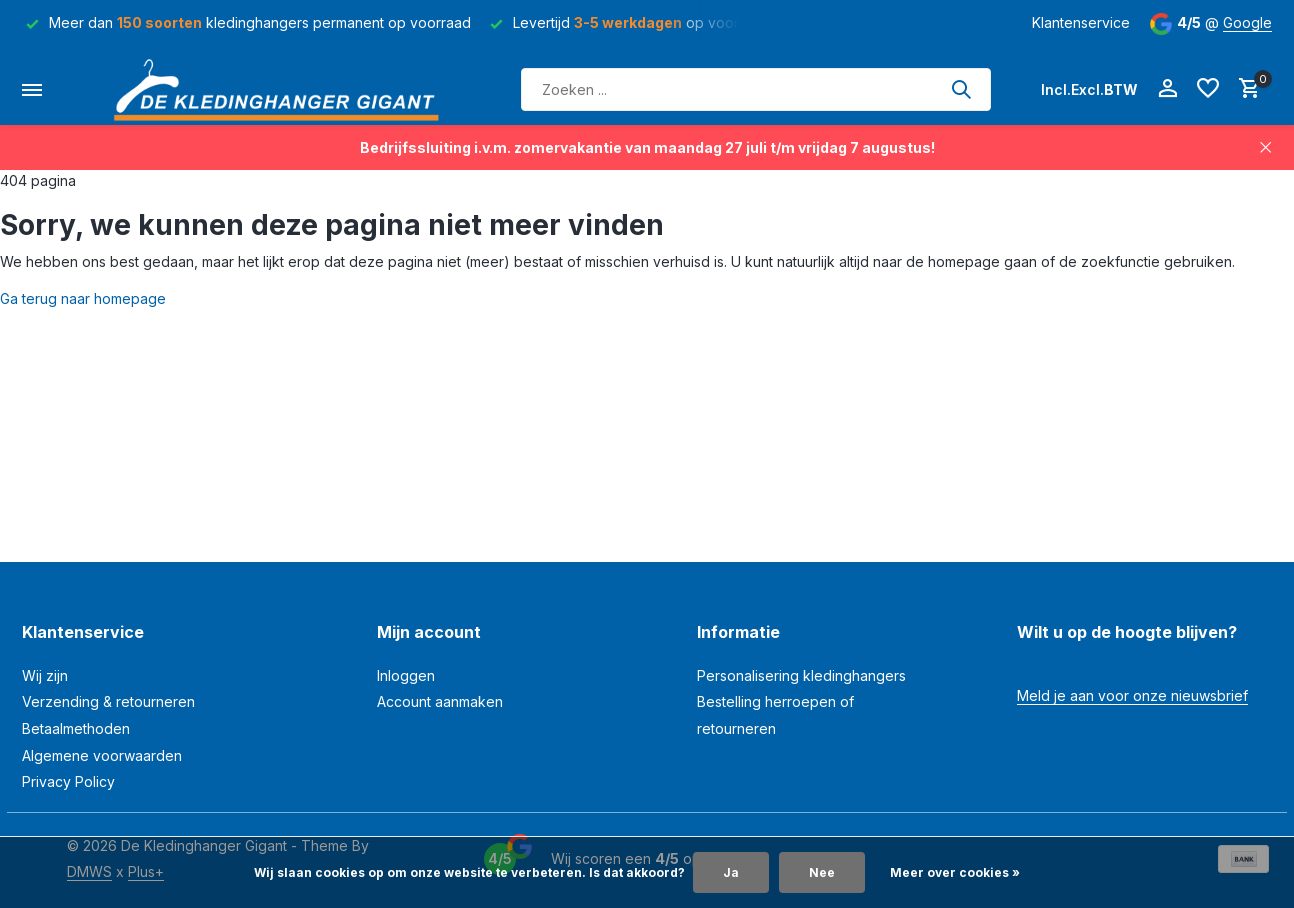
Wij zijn (45, 675)
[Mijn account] (1167, 89)
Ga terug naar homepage (83, 298)
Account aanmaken (440, 701)
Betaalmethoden (76, 728)
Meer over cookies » (955, 872)
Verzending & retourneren (108, 701)
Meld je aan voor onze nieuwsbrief (1132, 695)
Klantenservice (1081, 22)
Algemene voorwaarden (102, 755)
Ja (731, 872)
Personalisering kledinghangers (801, 675)
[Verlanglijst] (1208, 89)
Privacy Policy (68, 781)
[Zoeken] (756, 89)
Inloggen (406, 675)
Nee (822, 872)
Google (1247, 22)
